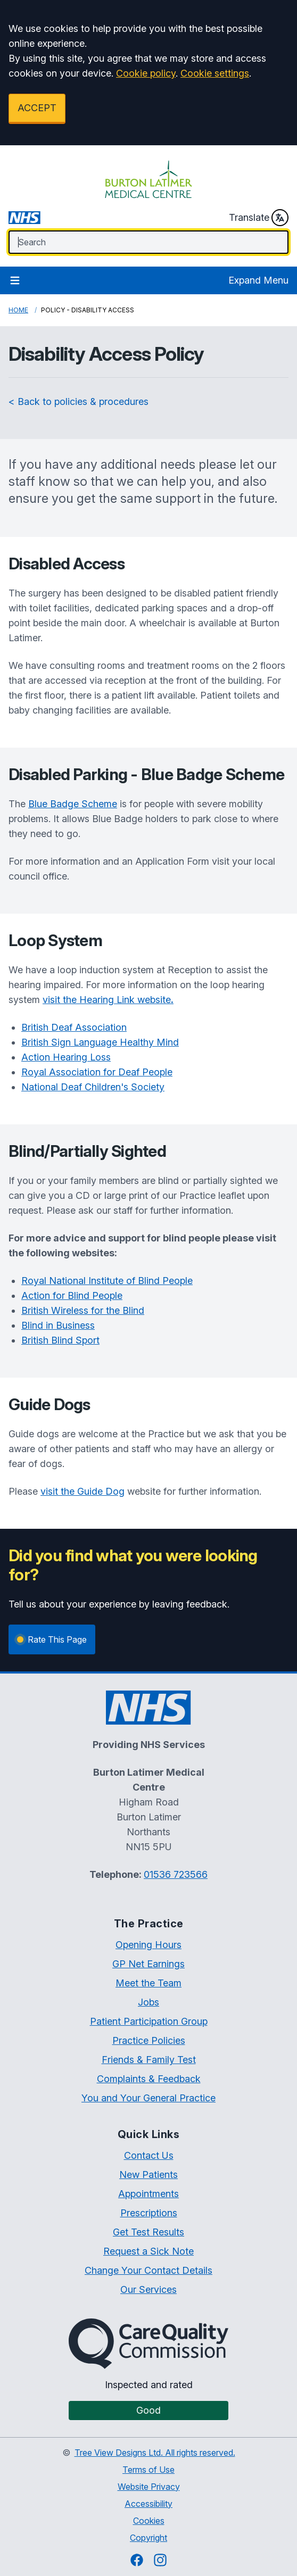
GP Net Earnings (148, 1963)
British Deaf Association (74, 1027)
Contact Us (149, 2155)
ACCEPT (37, 107)
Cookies (148, 2520)
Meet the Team (149, 1983)
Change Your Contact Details (148, 2270)
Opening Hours (149, 1944)
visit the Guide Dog (82, 1491)
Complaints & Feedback (149, 2078)
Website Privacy (149, 2486)
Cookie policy (146, 73)
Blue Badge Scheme (72, 803)
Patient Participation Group (149, 2021)
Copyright (148, 2537)
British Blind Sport (60, 1340)
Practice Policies (148, 2040)
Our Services (148, 2289)
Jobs (148, 2002)
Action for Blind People (71, 1295)
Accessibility (148, 2503)
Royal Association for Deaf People (96, 1072)
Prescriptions (148, 2212)
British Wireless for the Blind (82, 1310)
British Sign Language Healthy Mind (100, 1042)
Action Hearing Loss (66, 1057)
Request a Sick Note (148, 2251)
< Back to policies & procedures (78, 401)
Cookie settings (214, 73)
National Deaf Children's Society (92, 1086)
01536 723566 (176, 1874)
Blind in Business (58, 1325)
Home (18, 310)
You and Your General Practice (148, 2097)
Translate (258, 217)
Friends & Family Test (149, 2059)
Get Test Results (148, 2232)
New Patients (148, 2174)
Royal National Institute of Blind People (107, 1280)
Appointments (148, 2193)
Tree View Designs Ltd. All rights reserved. (155, 2452)
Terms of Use (148, 2469)
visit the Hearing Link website (108, 999)
